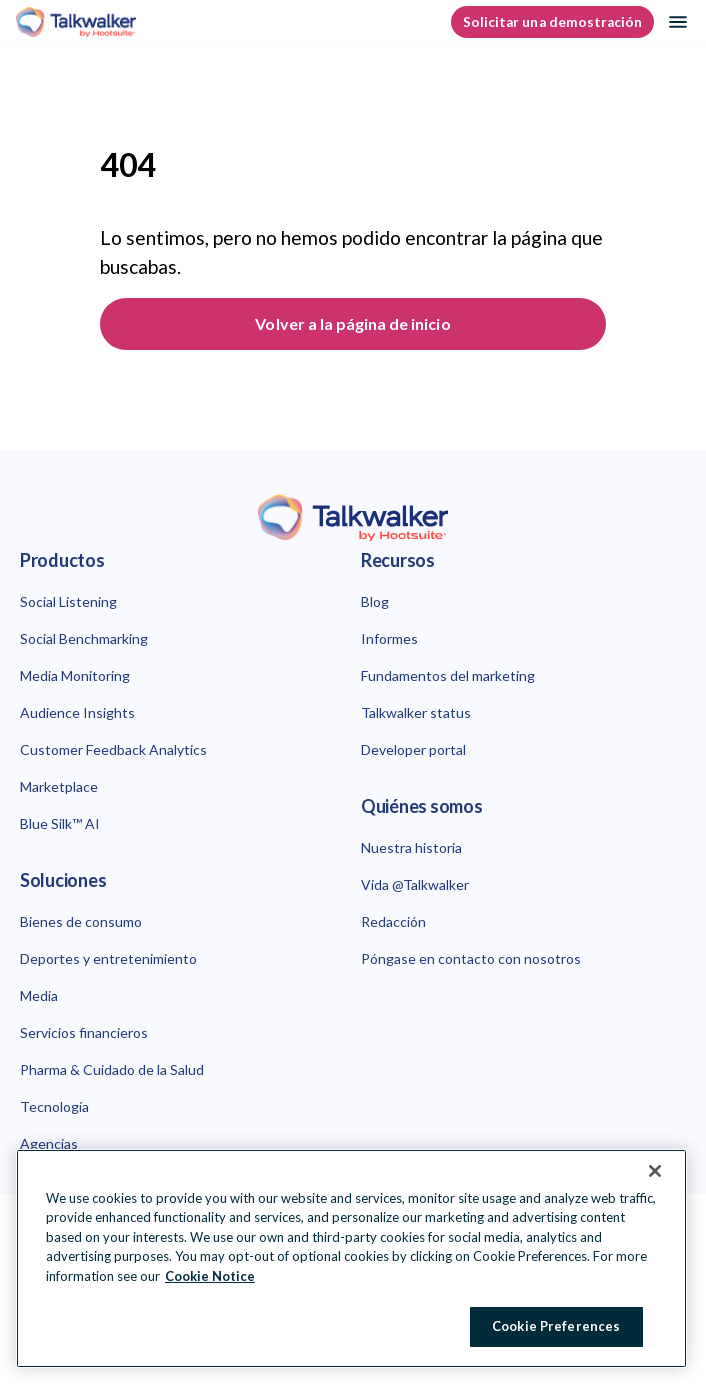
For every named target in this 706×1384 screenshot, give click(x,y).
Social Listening (68, 601)
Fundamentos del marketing (448, 675)
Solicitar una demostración (552, 22)
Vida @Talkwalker (415, 884)
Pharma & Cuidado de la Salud (112, 1069)
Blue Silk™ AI (60, 823)
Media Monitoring (75, 675)
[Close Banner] (655, 1171)
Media (39, 995)
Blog (375, 601)
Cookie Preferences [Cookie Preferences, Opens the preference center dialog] (556, 1326)
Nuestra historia (411, 847)
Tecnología (54, 1106)
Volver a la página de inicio (352, 323)
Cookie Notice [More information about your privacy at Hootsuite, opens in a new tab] (210, 1276)
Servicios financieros (84, 1032)
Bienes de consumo (81, 921)
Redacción (393, 921)
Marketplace (59, 786)
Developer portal (413, 749)
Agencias (49, 1143)
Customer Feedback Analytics (113, 749)
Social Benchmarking (84, 638)
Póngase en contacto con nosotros (471, 958)
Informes (389, 638)
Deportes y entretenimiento (108, 958)
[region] (351, 1258)
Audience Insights (77, 712)
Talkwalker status (416, 712)
